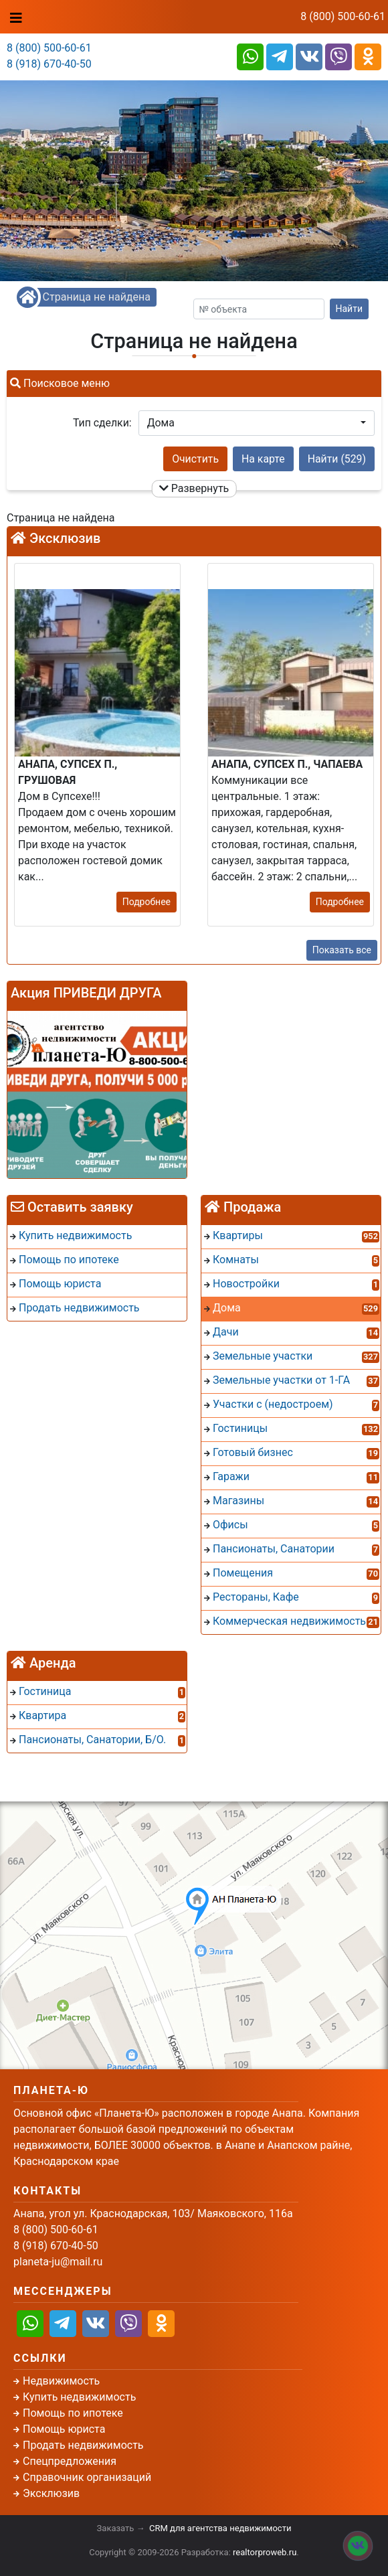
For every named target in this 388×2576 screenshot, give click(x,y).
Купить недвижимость (79, 2397)
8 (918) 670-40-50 (49, 64)
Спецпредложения (69, 2461)
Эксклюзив (51, 2493)
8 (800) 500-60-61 (342, 16)
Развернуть (194, 488)
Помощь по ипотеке (73, 2413)
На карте (263, 459)
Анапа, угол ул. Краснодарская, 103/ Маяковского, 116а (153, 2213)
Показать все (341, 950)
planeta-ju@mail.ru (57, 2261)
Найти (349, 308)
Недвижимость (61, 2380)
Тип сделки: (102, 422)
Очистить (195, 459)
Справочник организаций (87, 2477)
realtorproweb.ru (264, 2552)
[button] (256, 423)
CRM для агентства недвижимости (220, 2528)
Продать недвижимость (83, 2445)
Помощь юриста (64, 2429)
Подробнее (146, 901)
